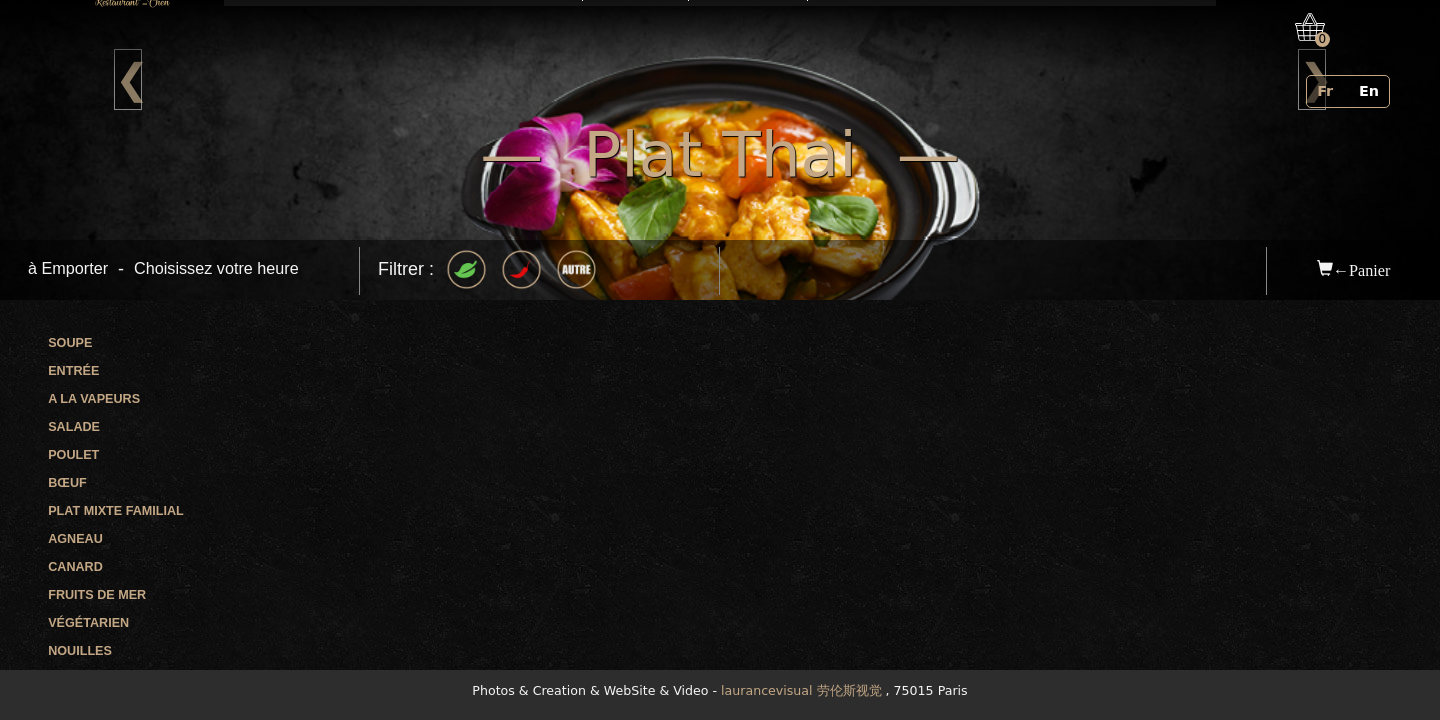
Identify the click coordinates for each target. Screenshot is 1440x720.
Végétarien (88, 623)
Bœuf (67, 483)
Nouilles (80, 651)
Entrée (73, 371)
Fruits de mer (97, 595)
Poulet (73, 455)
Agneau (75, 539)
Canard (75, 567)
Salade (74, 427)
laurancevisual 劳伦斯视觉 (801, 690)
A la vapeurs (94, 399)
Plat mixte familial (116, 511)
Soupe (70, 343)
